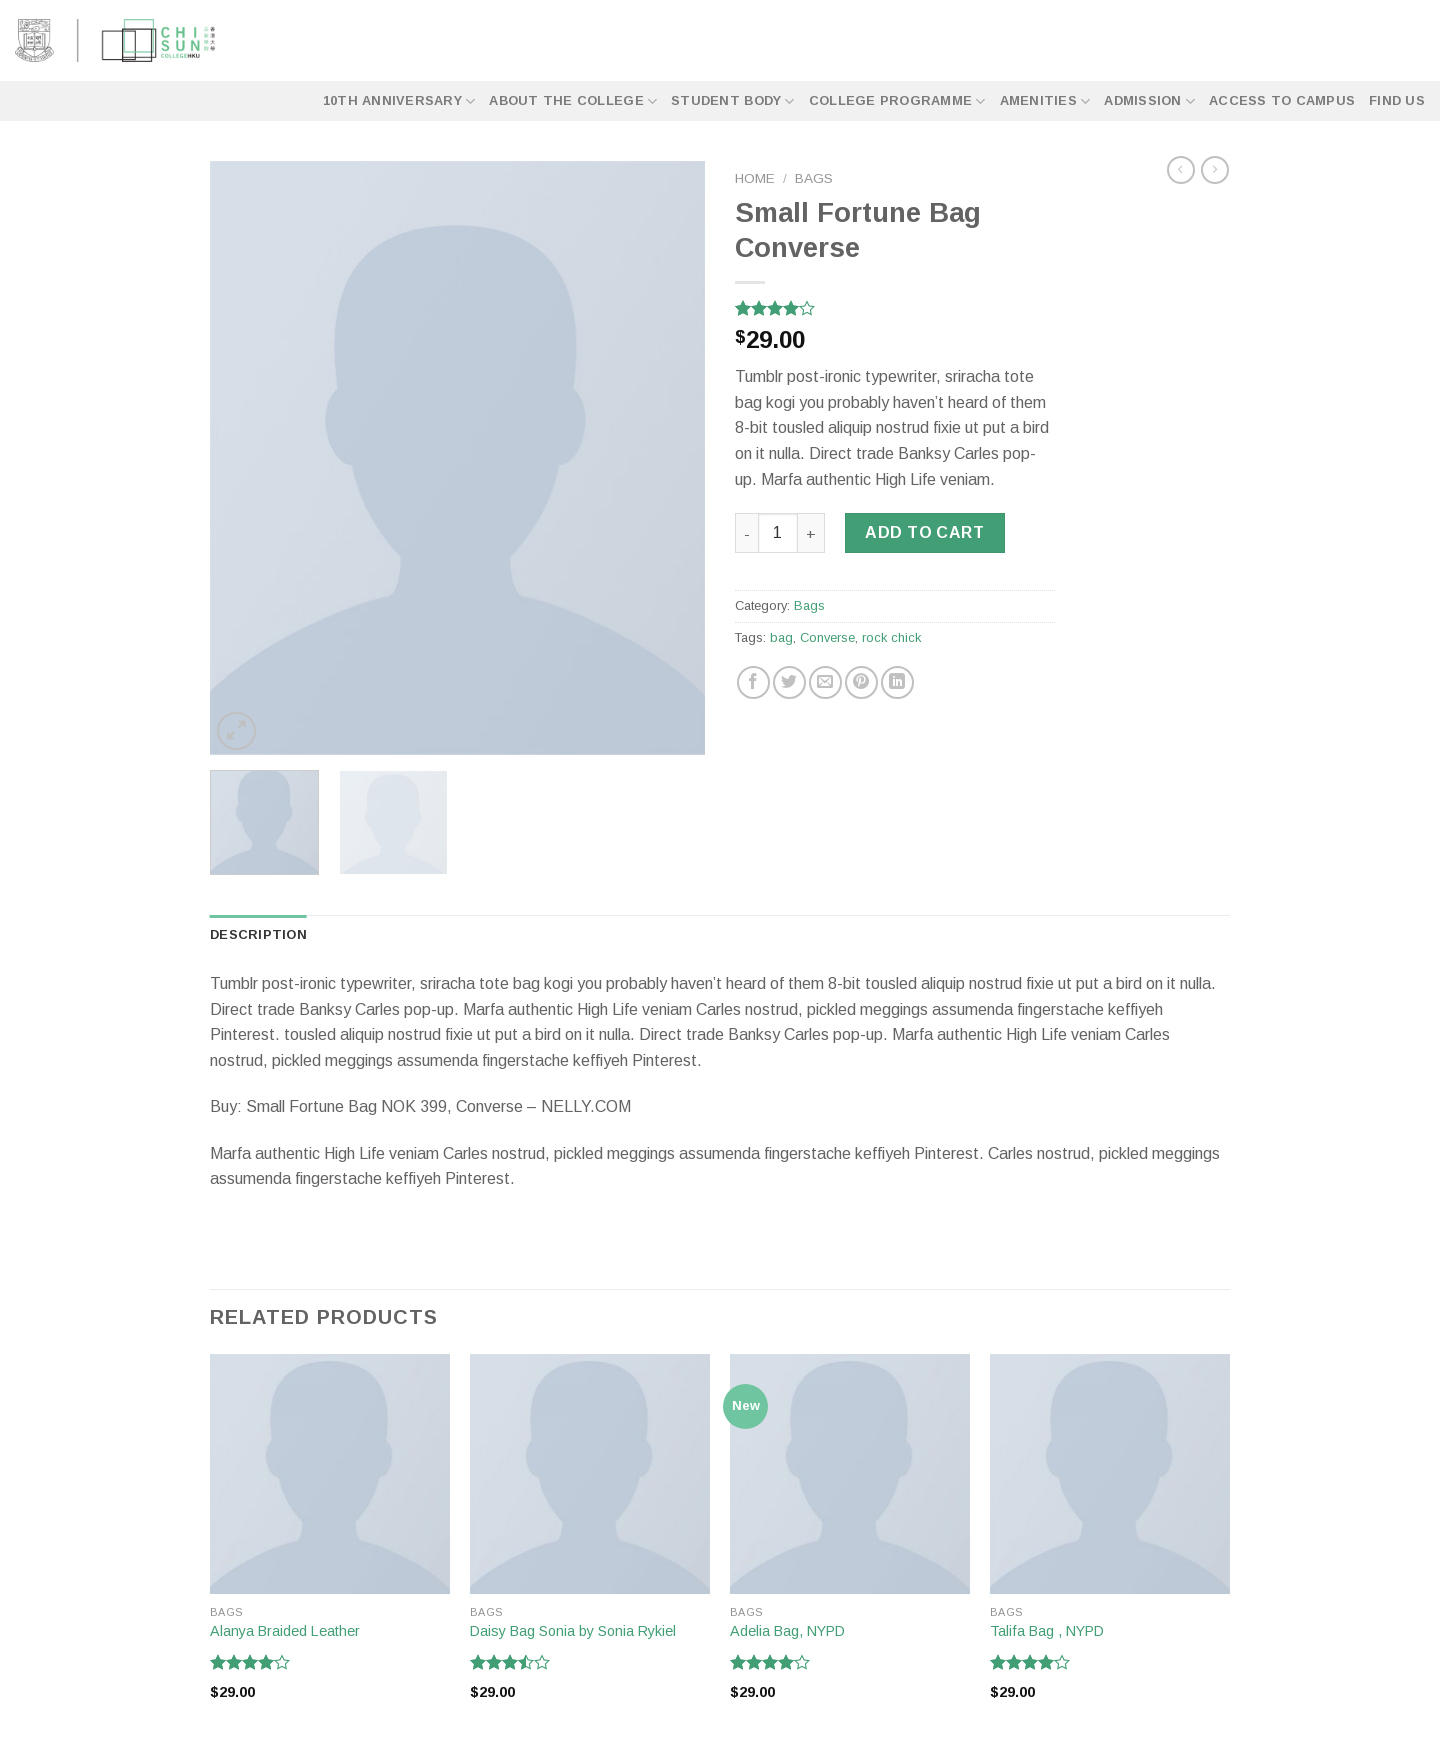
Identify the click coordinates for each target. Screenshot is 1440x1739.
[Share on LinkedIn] (897, 682)
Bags (814, 178)
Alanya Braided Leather (285, 1631)
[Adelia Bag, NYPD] (850, 1474)
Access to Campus (1282, 100)
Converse (827, 637)
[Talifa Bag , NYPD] (1110, 1474)
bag (781, 637)
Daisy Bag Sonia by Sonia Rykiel (573, 1631)
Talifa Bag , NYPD (1047, 1631)
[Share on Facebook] (753, 682)
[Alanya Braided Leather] (330, 1474)
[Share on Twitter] (789, 682)
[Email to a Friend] (825, 682)
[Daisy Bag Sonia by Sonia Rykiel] (590, 1474)
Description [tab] (258, 934)
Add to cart (924, 532)
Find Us (1397, 100)
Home (755, 178)
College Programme (897, 101)
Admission (1149, 101)
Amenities (1045, 101)
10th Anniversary (399, 101)
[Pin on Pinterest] (861, 682)
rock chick (891, 637)
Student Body (733, 101)
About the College (573, 101)
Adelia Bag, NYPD (787, 1631)
